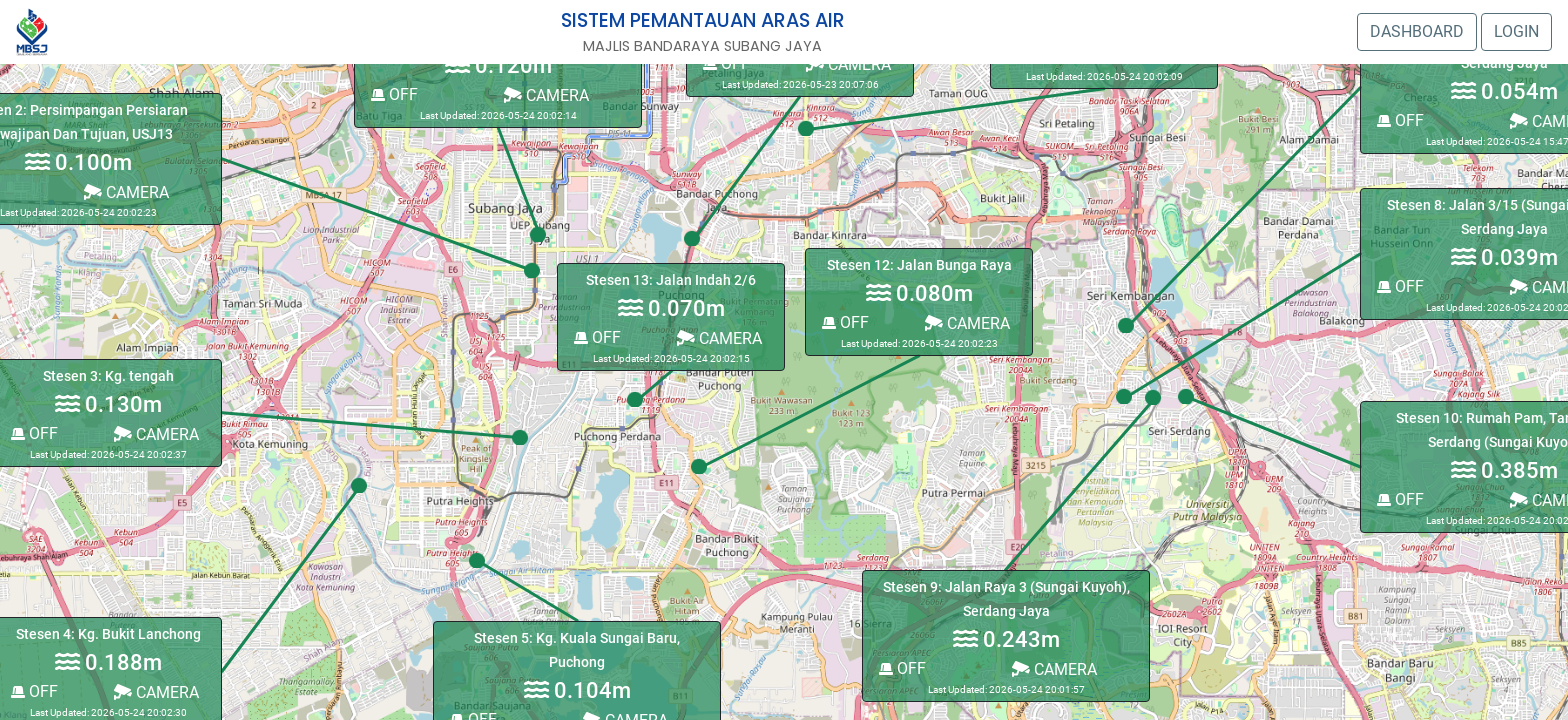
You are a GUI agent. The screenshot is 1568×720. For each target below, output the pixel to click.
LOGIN (1516, 31)
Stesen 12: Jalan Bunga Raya (919, 265)
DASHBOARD (1417, 31)
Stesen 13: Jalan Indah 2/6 (671, 280)
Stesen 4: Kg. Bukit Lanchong (108, 634)
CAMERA (719, 338)
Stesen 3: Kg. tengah (108, 376)
